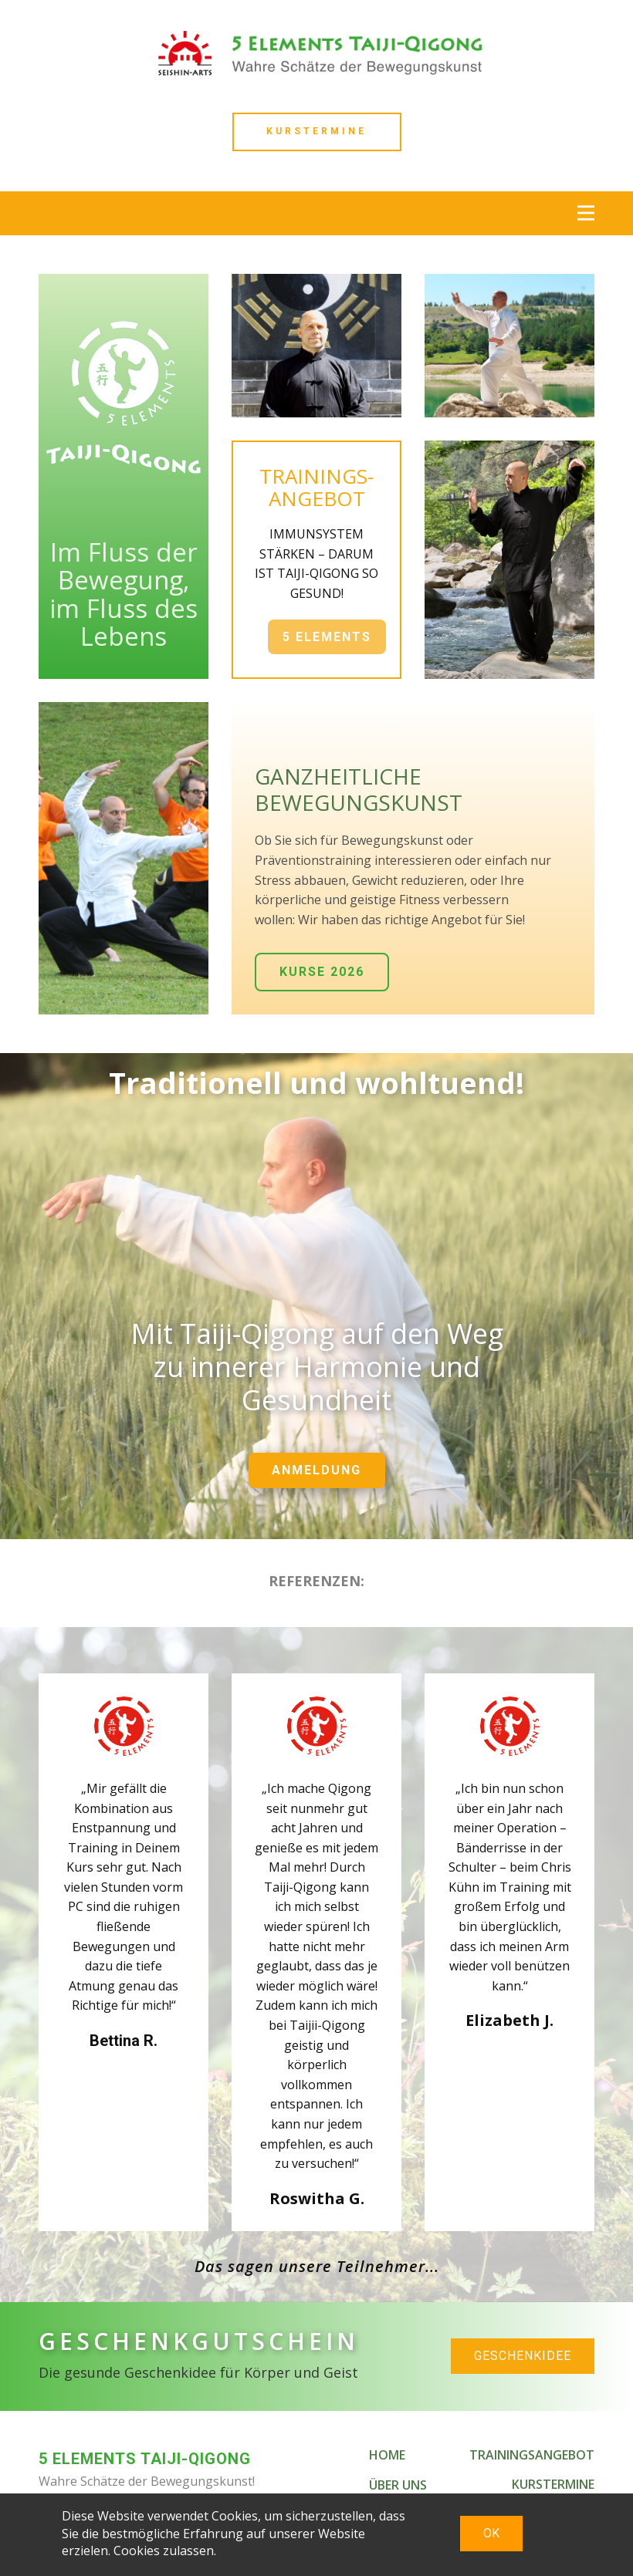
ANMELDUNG (316, 1470)
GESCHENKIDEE (522, 2355)
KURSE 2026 (321, 971)
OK (491, 2533)
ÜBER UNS (398, 2484)
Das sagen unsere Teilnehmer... (317, 2266)
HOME (387, 2454)
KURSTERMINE (553, 2484)
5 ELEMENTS (327, 637)
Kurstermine (316, 131)
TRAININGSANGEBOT (531, 2454)
